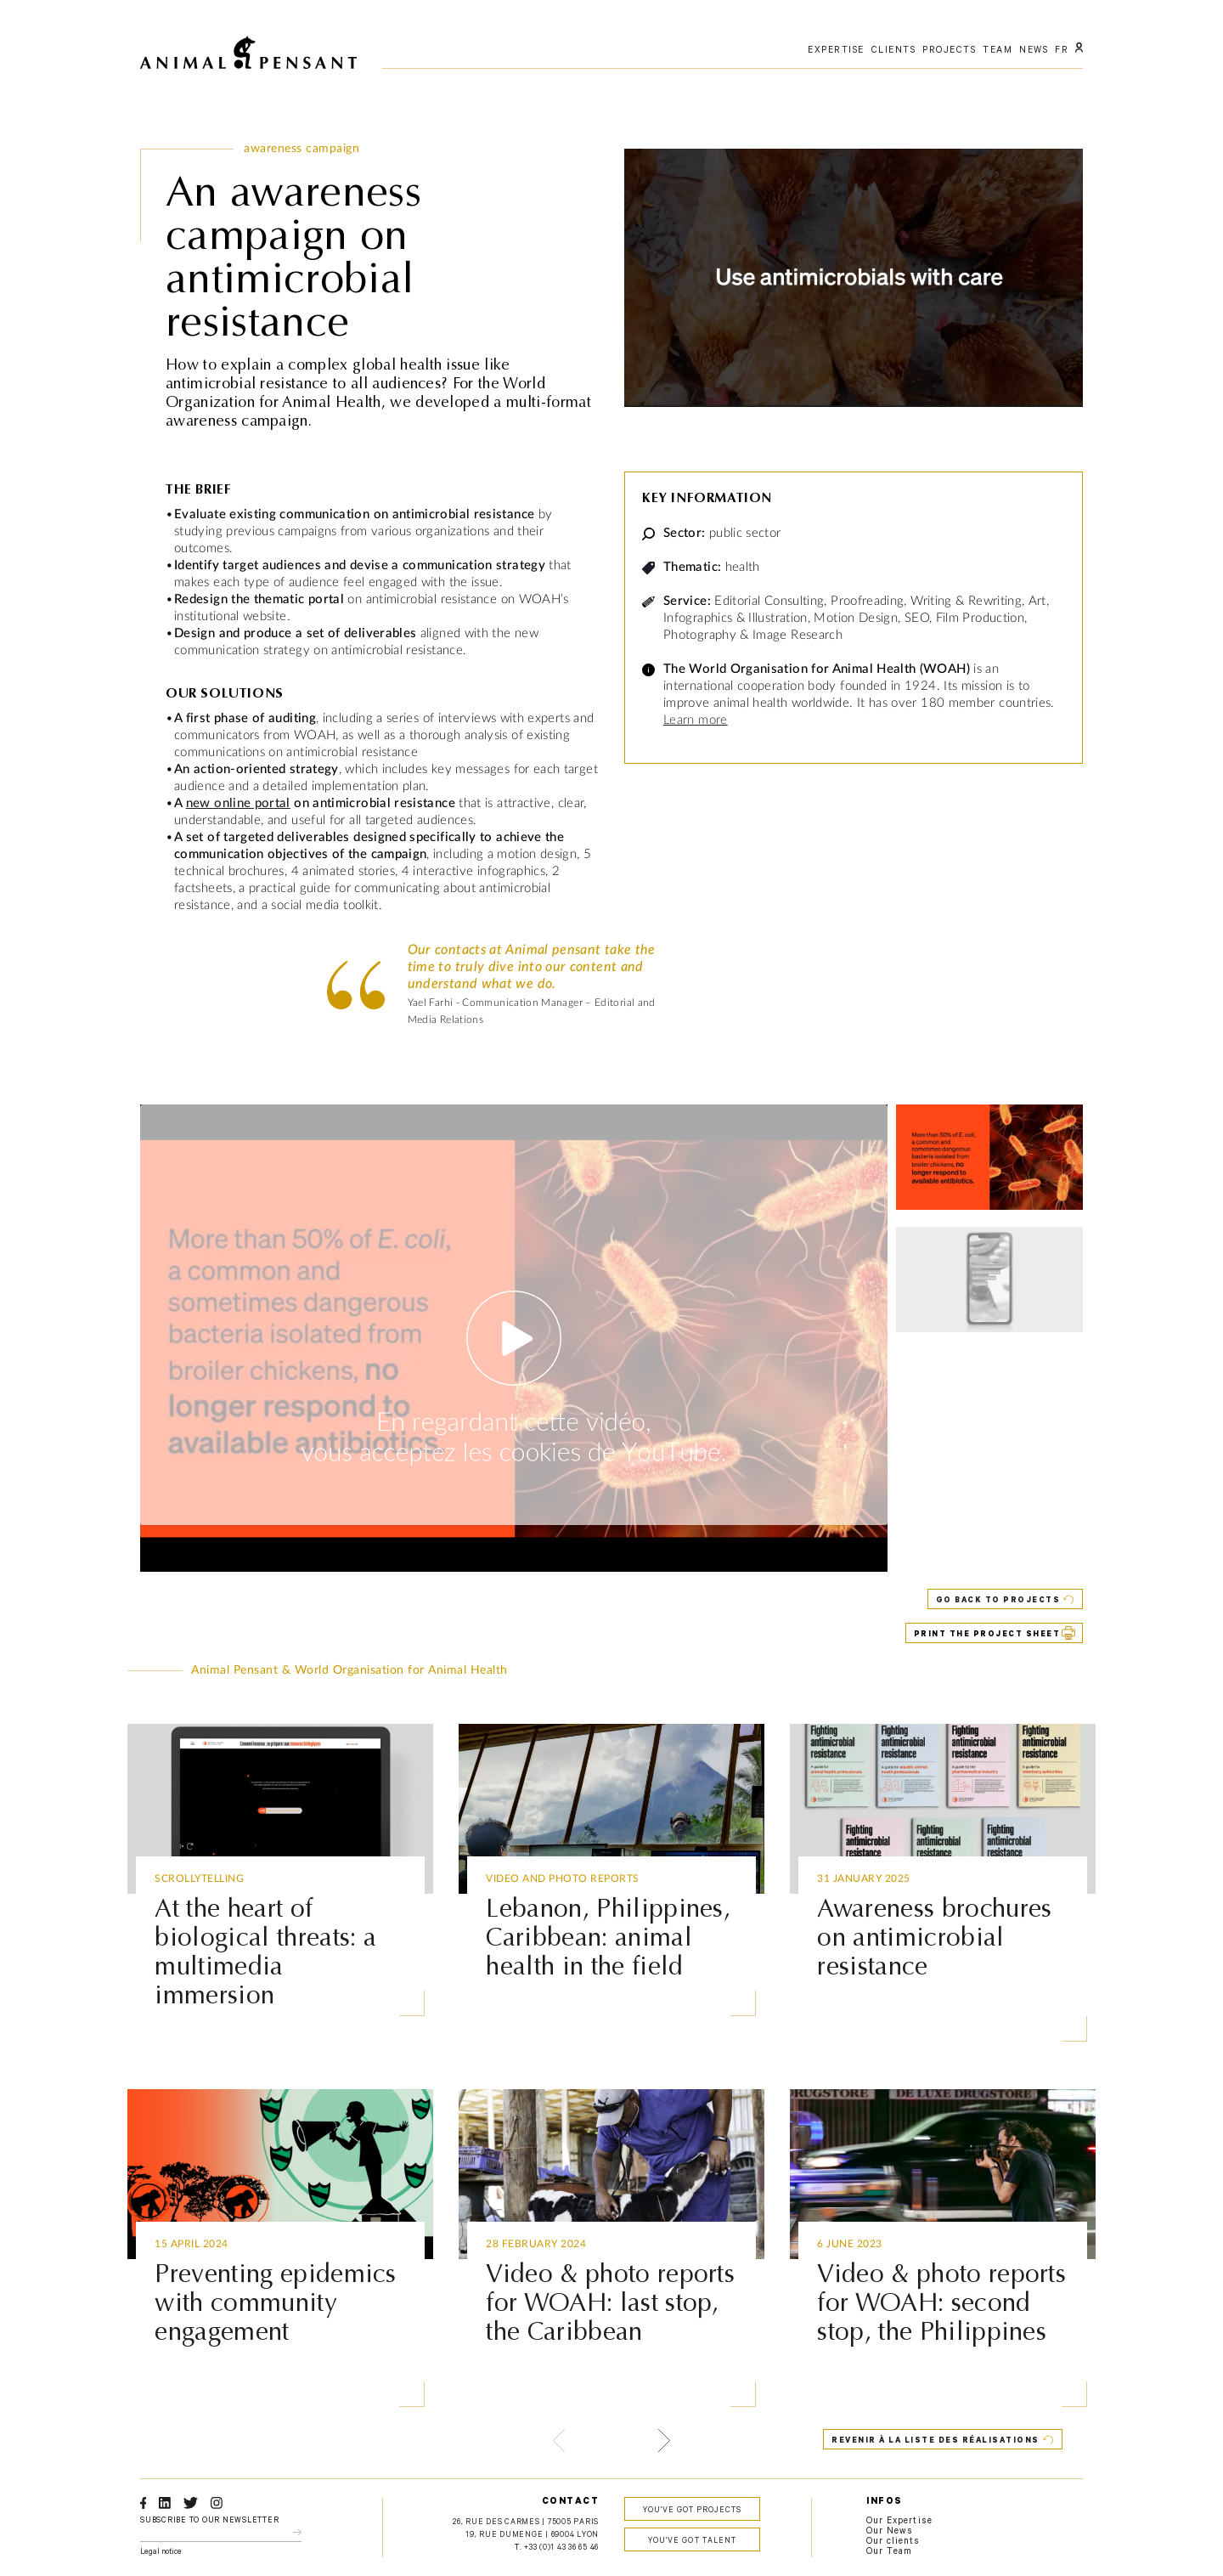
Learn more (695, 720)
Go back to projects (998, 1601)
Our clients (893, 2542)
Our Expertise (899, 2522)
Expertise (836, 51)
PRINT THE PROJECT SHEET (987, 1635)
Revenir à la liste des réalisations (935, 2441)
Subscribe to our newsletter (209, 2521)
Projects (949, 51)
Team (997, 51)
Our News (889, 2532)
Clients (893, 51)
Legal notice (161, 2552)
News (1033, 51)
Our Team (889, 2552)
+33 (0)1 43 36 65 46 (561, 2548)
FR (1061, 51)
